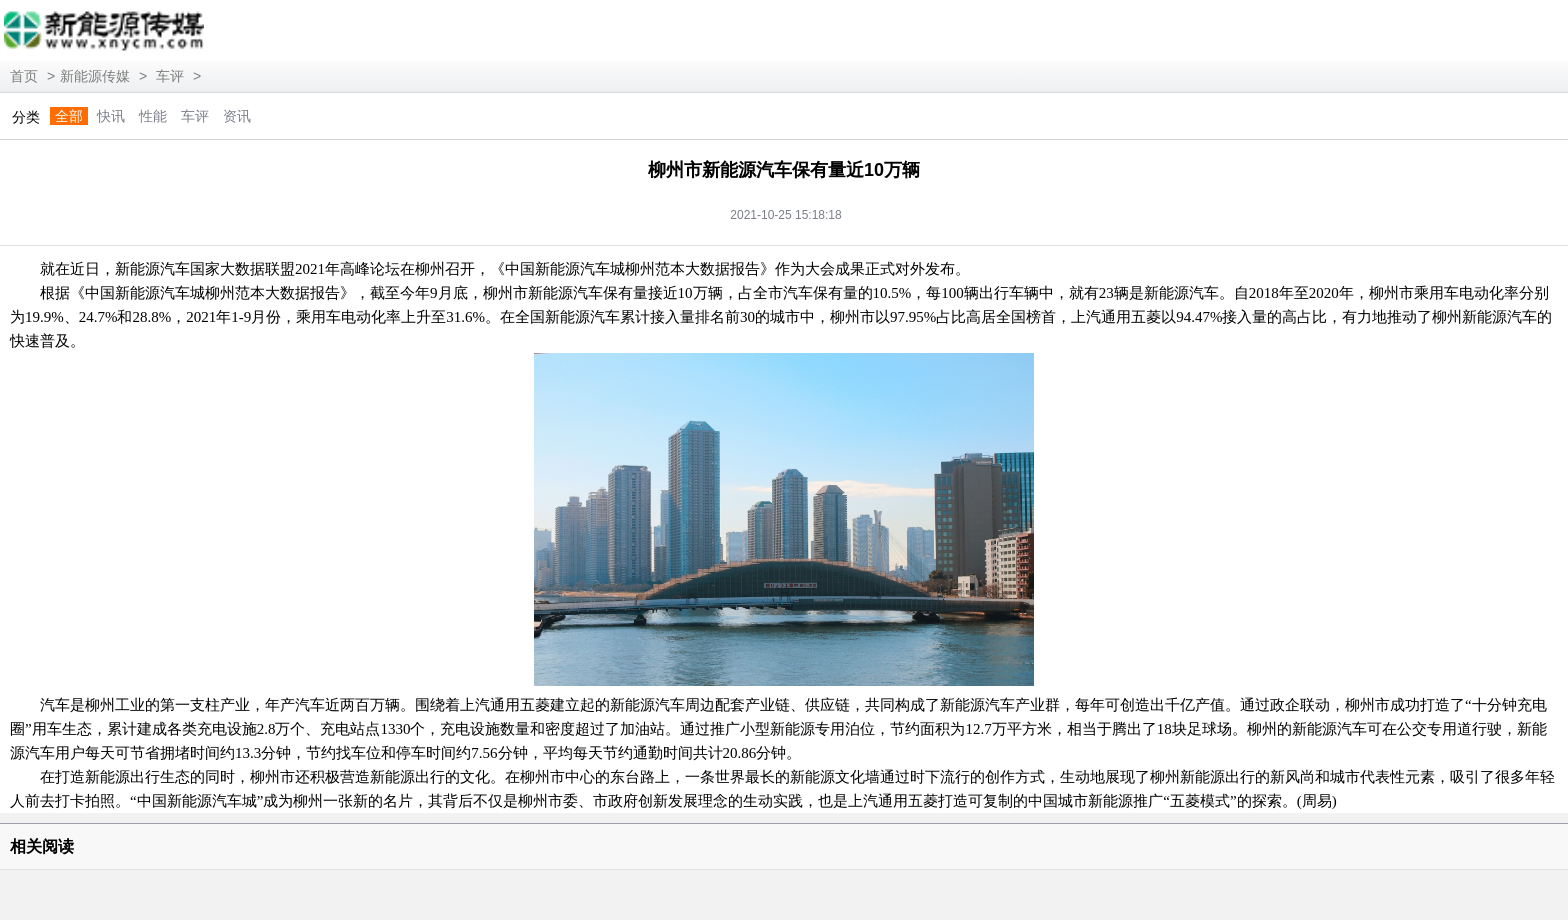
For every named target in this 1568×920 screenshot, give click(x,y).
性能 (153, 116)
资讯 (237, 116)
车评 (170, 76)
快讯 (111, 116)
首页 (24, 76)
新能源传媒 (95, 76)
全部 (69, 116)
